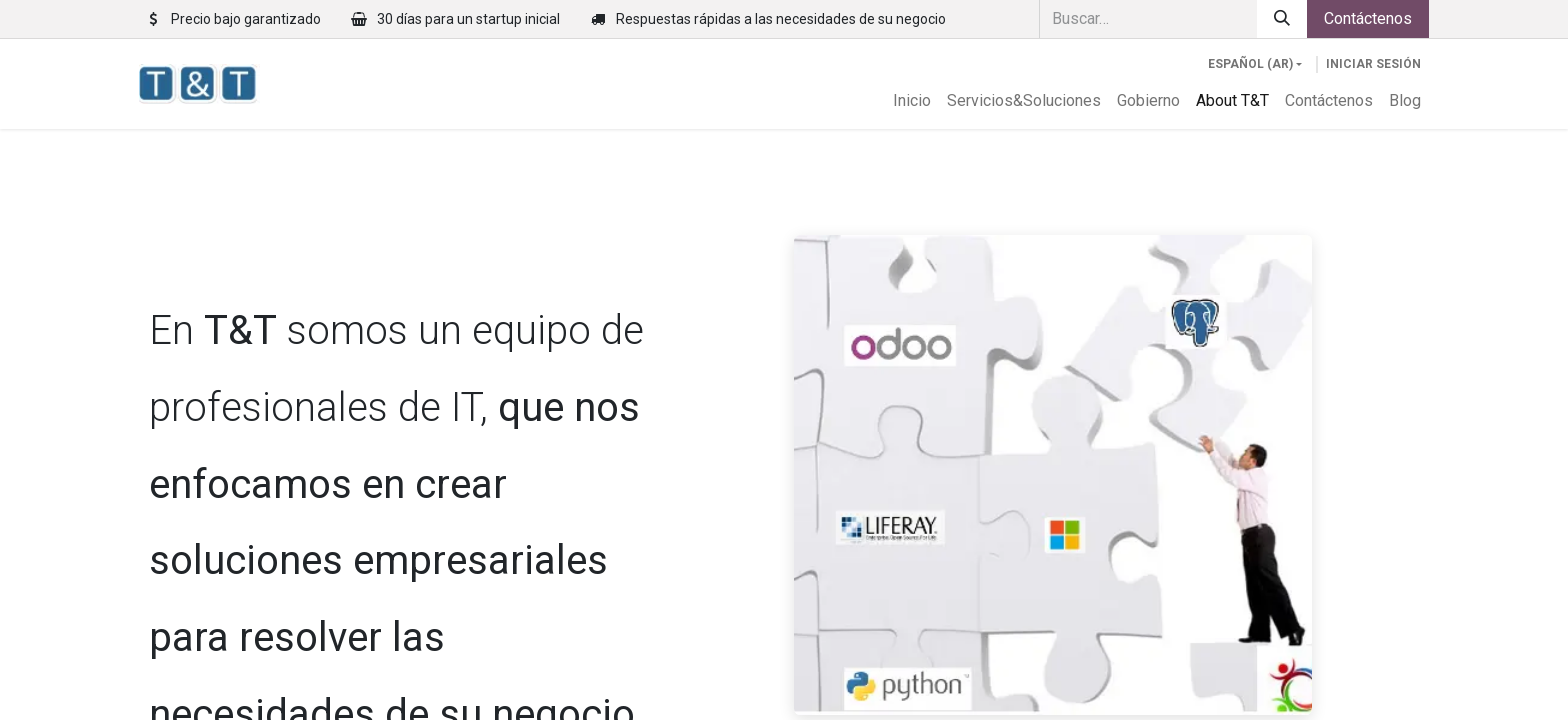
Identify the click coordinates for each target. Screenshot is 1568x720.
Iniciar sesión (1373, 64)
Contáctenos (1368, 18)
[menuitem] (912, 101)
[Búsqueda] (1282, 19)
